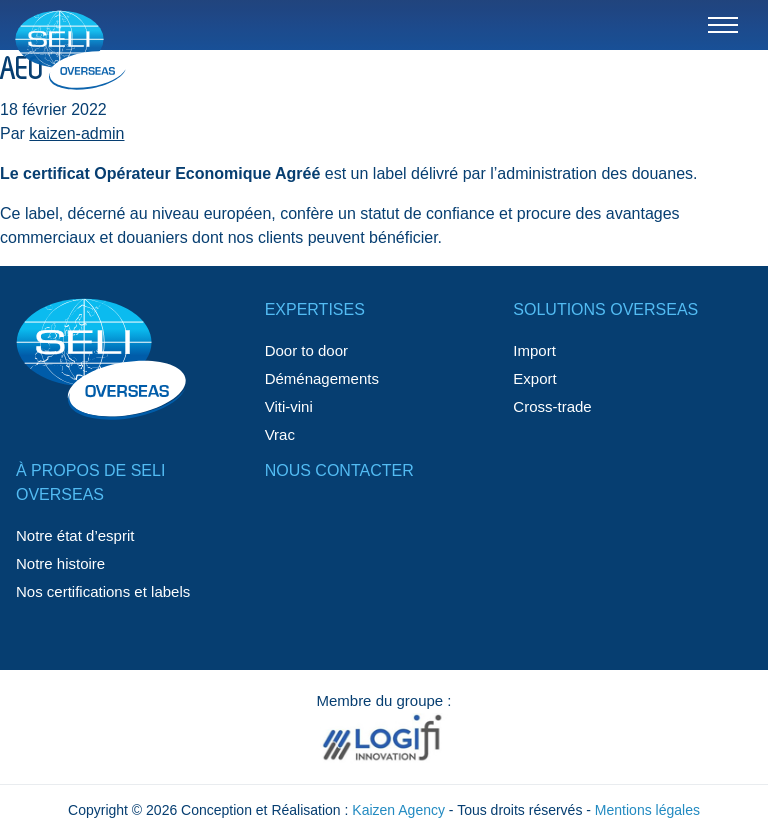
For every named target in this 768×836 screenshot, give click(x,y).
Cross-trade (552, 406)
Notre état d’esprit (75, 535)
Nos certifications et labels (103, 591)
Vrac (280, 434)
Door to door (306, 350)
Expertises (315, 309)
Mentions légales (647, 810)
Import (534, 350)
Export (534, 378)
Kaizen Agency (398, 810)
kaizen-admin (76, 133)
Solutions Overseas (605, 309)
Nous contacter (339, 470)
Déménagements (322, 378)
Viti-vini (289, 406)
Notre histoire (60, 563)
